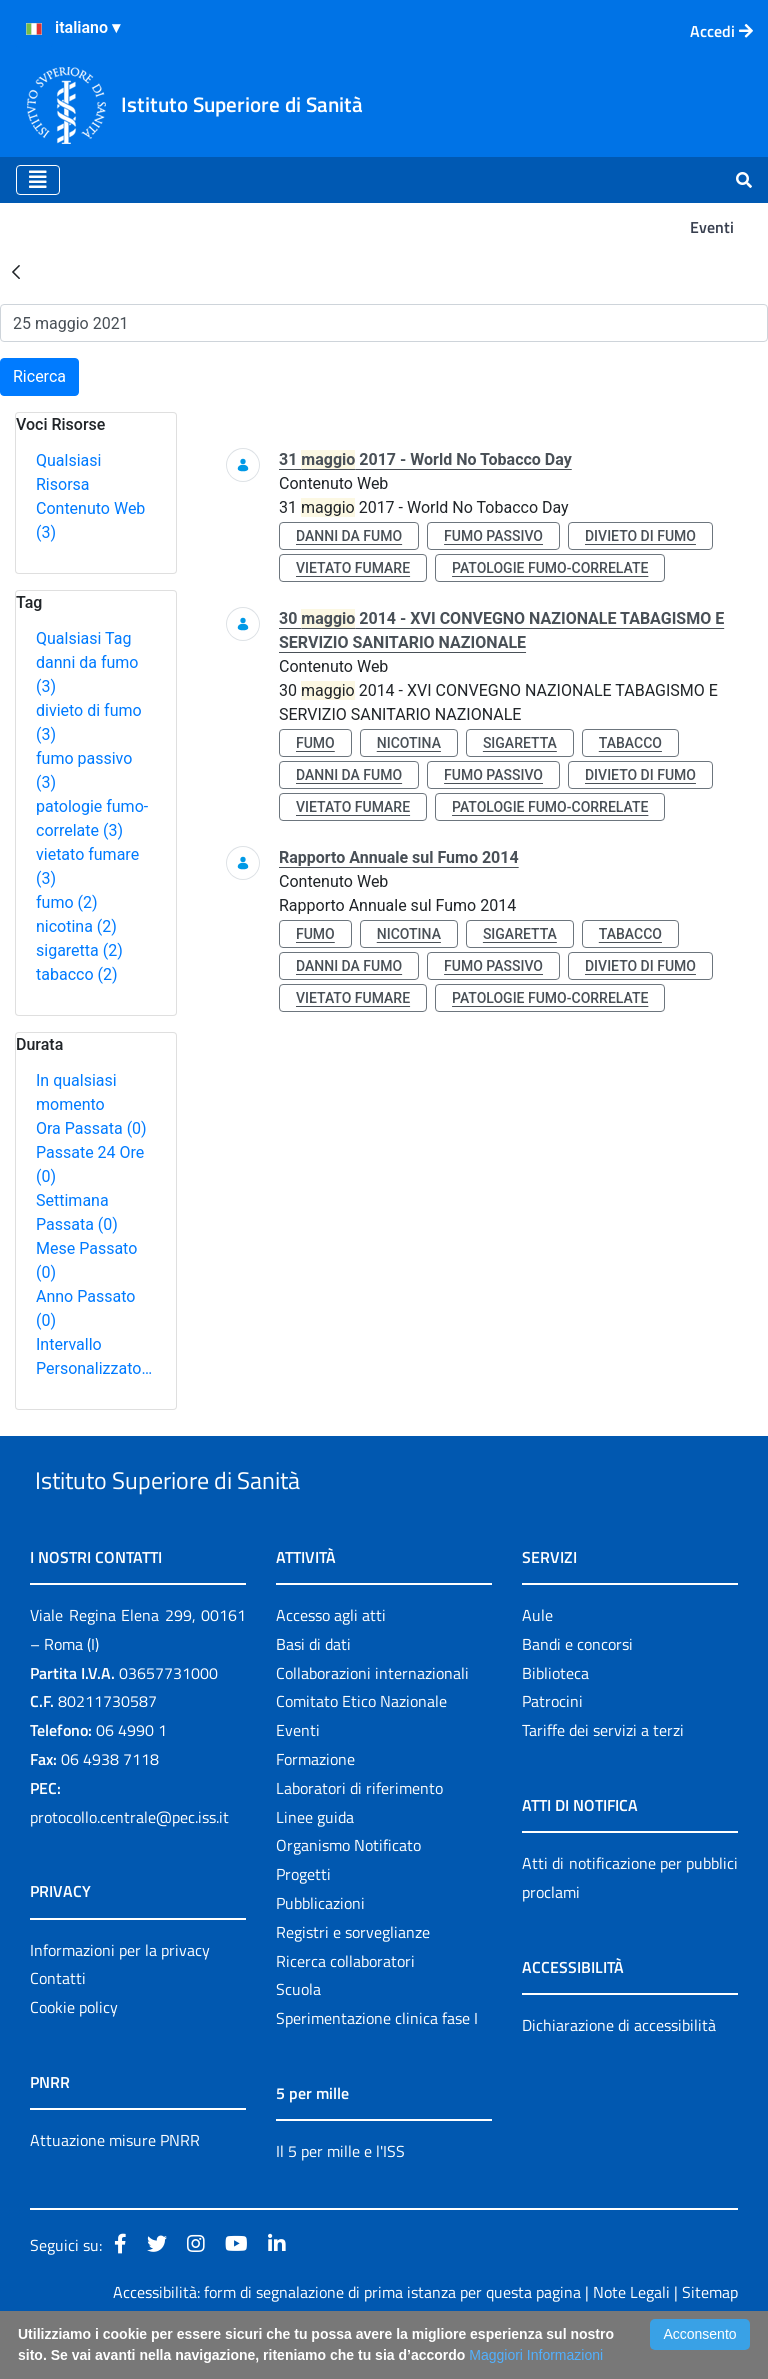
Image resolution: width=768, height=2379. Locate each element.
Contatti (58, 2025)
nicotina (76, 926)
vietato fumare (353, 568)
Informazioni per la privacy (120, 1996)
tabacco (77, 974)
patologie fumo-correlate (550, 568)
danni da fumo (349, 536)
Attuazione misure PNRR (115, 2186)
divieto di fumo (640, 536)
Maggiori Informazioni (536, 2355)
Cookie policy (74, 2053)
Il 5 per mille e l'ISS (340, 2197)
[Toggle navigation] (38, 180)
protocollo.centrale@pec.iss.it (129, 1863)
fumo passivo (493, 536)
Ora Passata (91, 1128)
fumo (67, 902)
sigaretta (79, 950)
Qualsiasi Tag (83, 638)
